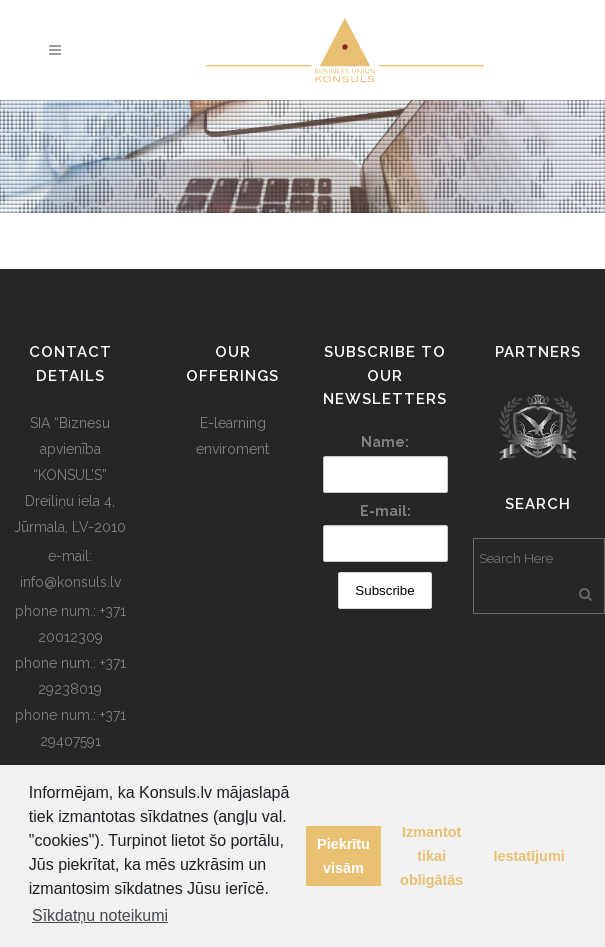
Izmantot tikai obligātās (431, 856)
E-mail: (385, 511)
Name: (385, 442)
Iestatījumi (529, 856)
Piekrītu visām (343, 856)
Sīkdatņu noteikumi (100, 915)
